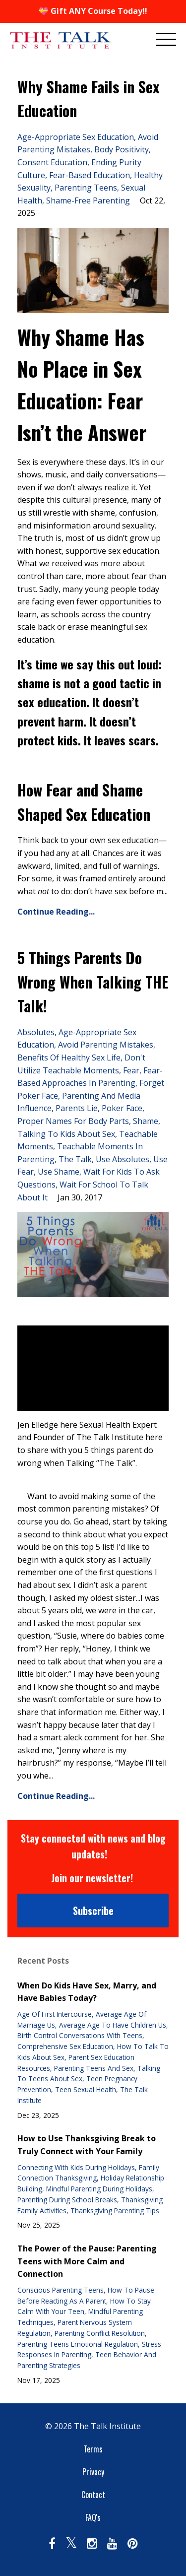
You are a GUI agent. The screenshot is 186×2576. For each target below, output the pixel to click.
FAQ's (93, 2517)
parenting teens (86, 187)
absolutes (36, 1032)
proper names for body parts (73, 1121)
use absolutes (122, 1159)
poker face (122, 1108)
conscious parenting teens (60, 2290)
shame (145, 1121)
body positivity (121, 149)
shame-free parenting (88, 200)
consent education (52, 162)
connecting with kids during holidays (76, 2167)
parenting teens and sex (93, 2068)
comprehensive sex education (65, 2046)
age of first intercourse (54, 2014)
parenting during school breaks (67, 2199)
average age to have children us (112, 2025)
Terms (93, 2449)
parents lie (77, 1108)
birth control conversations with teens (79, 2035)
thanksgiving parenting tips (114, 2210)
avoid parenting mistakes (105, 1044)
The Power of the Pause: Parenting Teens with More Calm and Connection (87, 2261)
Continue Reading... (56, 911)
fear (131, 1070)
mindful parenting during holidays (99, 2188)
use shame (58, 1171)
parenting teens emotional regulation (77, 2344)
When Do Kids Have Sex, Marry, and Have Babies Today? (86, 1992)
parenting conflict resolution (100, 2333)
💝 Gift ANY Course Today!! (93, 10)
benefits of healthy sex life (69, 1057)
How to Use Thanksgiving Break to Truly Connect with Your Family (86, 2145)
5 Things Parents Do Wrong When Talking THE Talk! (93, 981)
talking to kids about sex (66, 1133)
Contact (93, 2495)
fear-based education (89, 175)
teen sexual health (85, 2089)
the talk (75, 1159)
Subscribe (93, 1910)
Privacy (93, 2472)
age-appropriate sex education (75, 137)
